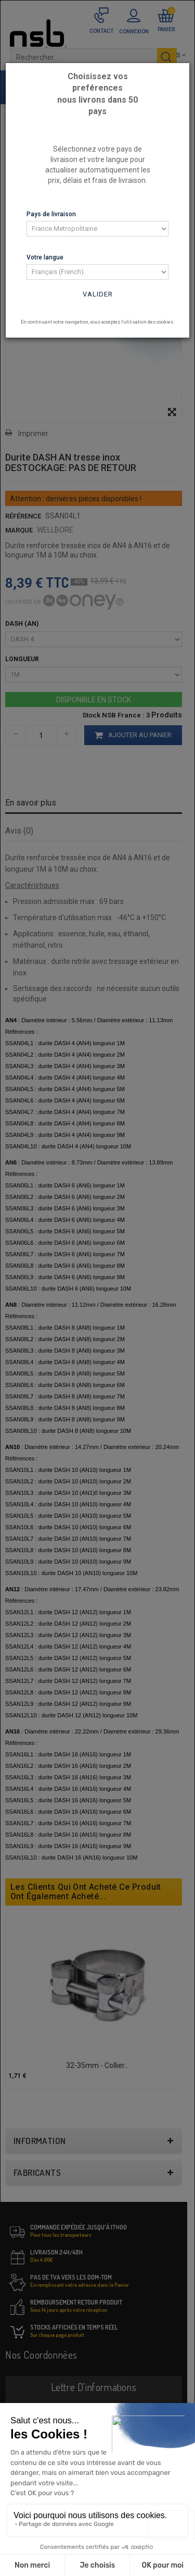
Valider (98, 294)
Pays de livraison (51, 214)
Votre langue (45, 257)
